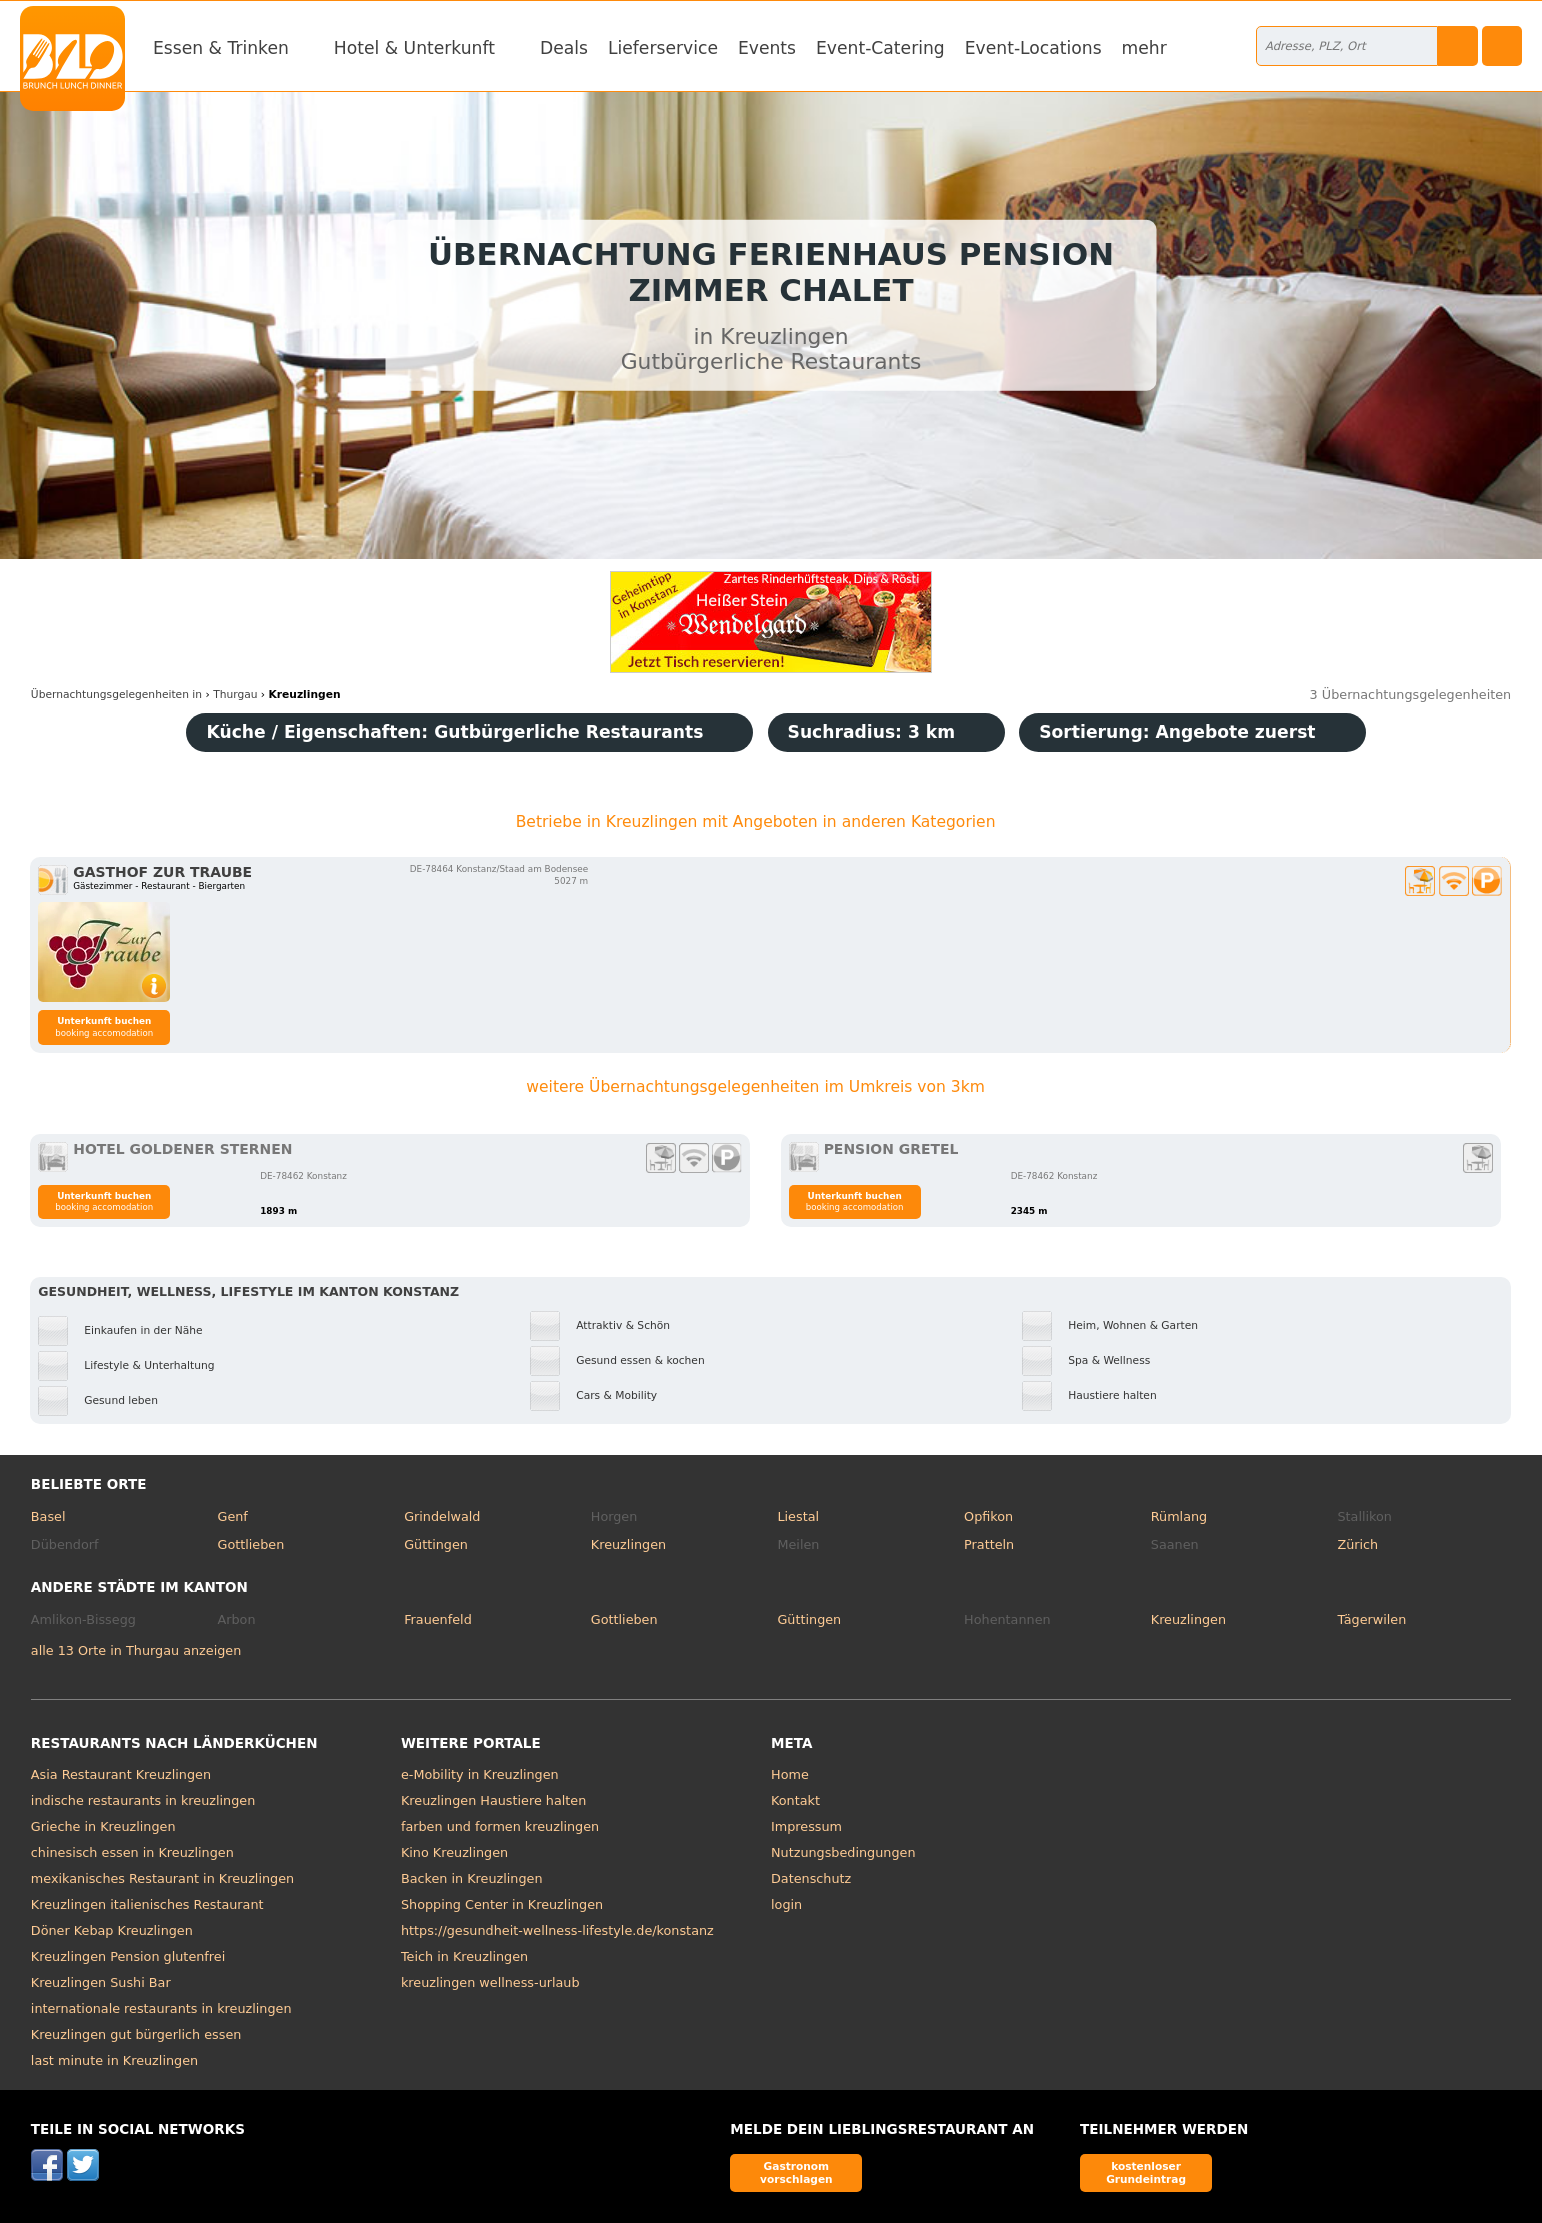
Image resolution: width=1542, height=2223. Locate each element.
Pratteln (989, 1544)
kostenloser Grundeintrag (1146, 2172)
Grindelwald (442, 1516)
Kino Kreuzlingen (454, 1852)
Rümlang (1179, 1516)
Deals (564, 48)
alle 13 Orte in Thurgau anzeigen (136, 1650)
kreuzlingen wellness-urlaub (490, 1982)
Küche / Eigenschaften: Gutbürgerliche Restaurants (454, 732)
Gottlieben (250, 1544)
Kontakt (795, 1800)
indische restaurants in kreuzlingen (143, 1800)
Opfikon (988, 1516)
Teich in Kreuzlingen (464, 1956)
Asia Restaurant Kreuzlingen (121, 1774)
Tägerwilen (1371, 1619)
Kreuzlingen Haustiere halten (493, 1800)
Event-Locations (1033, 48)
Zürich (1357, 1544)
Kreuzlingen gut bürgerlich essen (136, 2034)
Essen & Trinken (221, 48)
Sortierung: (1177, 732)
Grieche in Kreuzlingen (103, 1826)
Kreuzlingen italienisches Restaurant (147, 1904)
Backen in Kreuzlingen (472, 1878)
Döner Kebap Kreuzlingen (112, 1930)
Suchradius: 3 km (872, 732)
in (116, 694)
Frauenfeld (438, 1619)
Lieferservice (663, 48)
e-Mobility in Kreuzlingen (480, 1774)
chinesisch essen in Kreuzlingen (132, 1852)
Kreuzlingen (628, 1544)
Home (790, 1774)
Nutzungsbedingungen (843, 1852)
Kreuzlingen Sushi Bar (101, 1982)
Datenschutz (811, 1878)
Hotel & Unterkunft (414, 48)
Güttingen (436, 1544)
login (786, 1904)
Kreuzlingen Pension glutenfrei (128, 1956)
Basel (48, 1516)
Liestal (798, 1516)
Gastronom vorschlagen (796, 2172)
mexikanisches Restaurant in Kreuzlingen (162, 1878)
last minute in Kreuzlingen (114, 2060)
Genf (232, 1516)
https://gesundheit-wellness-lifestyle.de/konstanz (557, 1930)
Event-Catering (880, 48)
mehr (1144, 48)
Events (767, 48)
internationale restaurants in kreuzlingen (161, 2008)
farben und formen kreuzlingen (500, 1826)
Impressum (806, 1826)
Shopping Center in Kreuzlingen (502, 1904)
